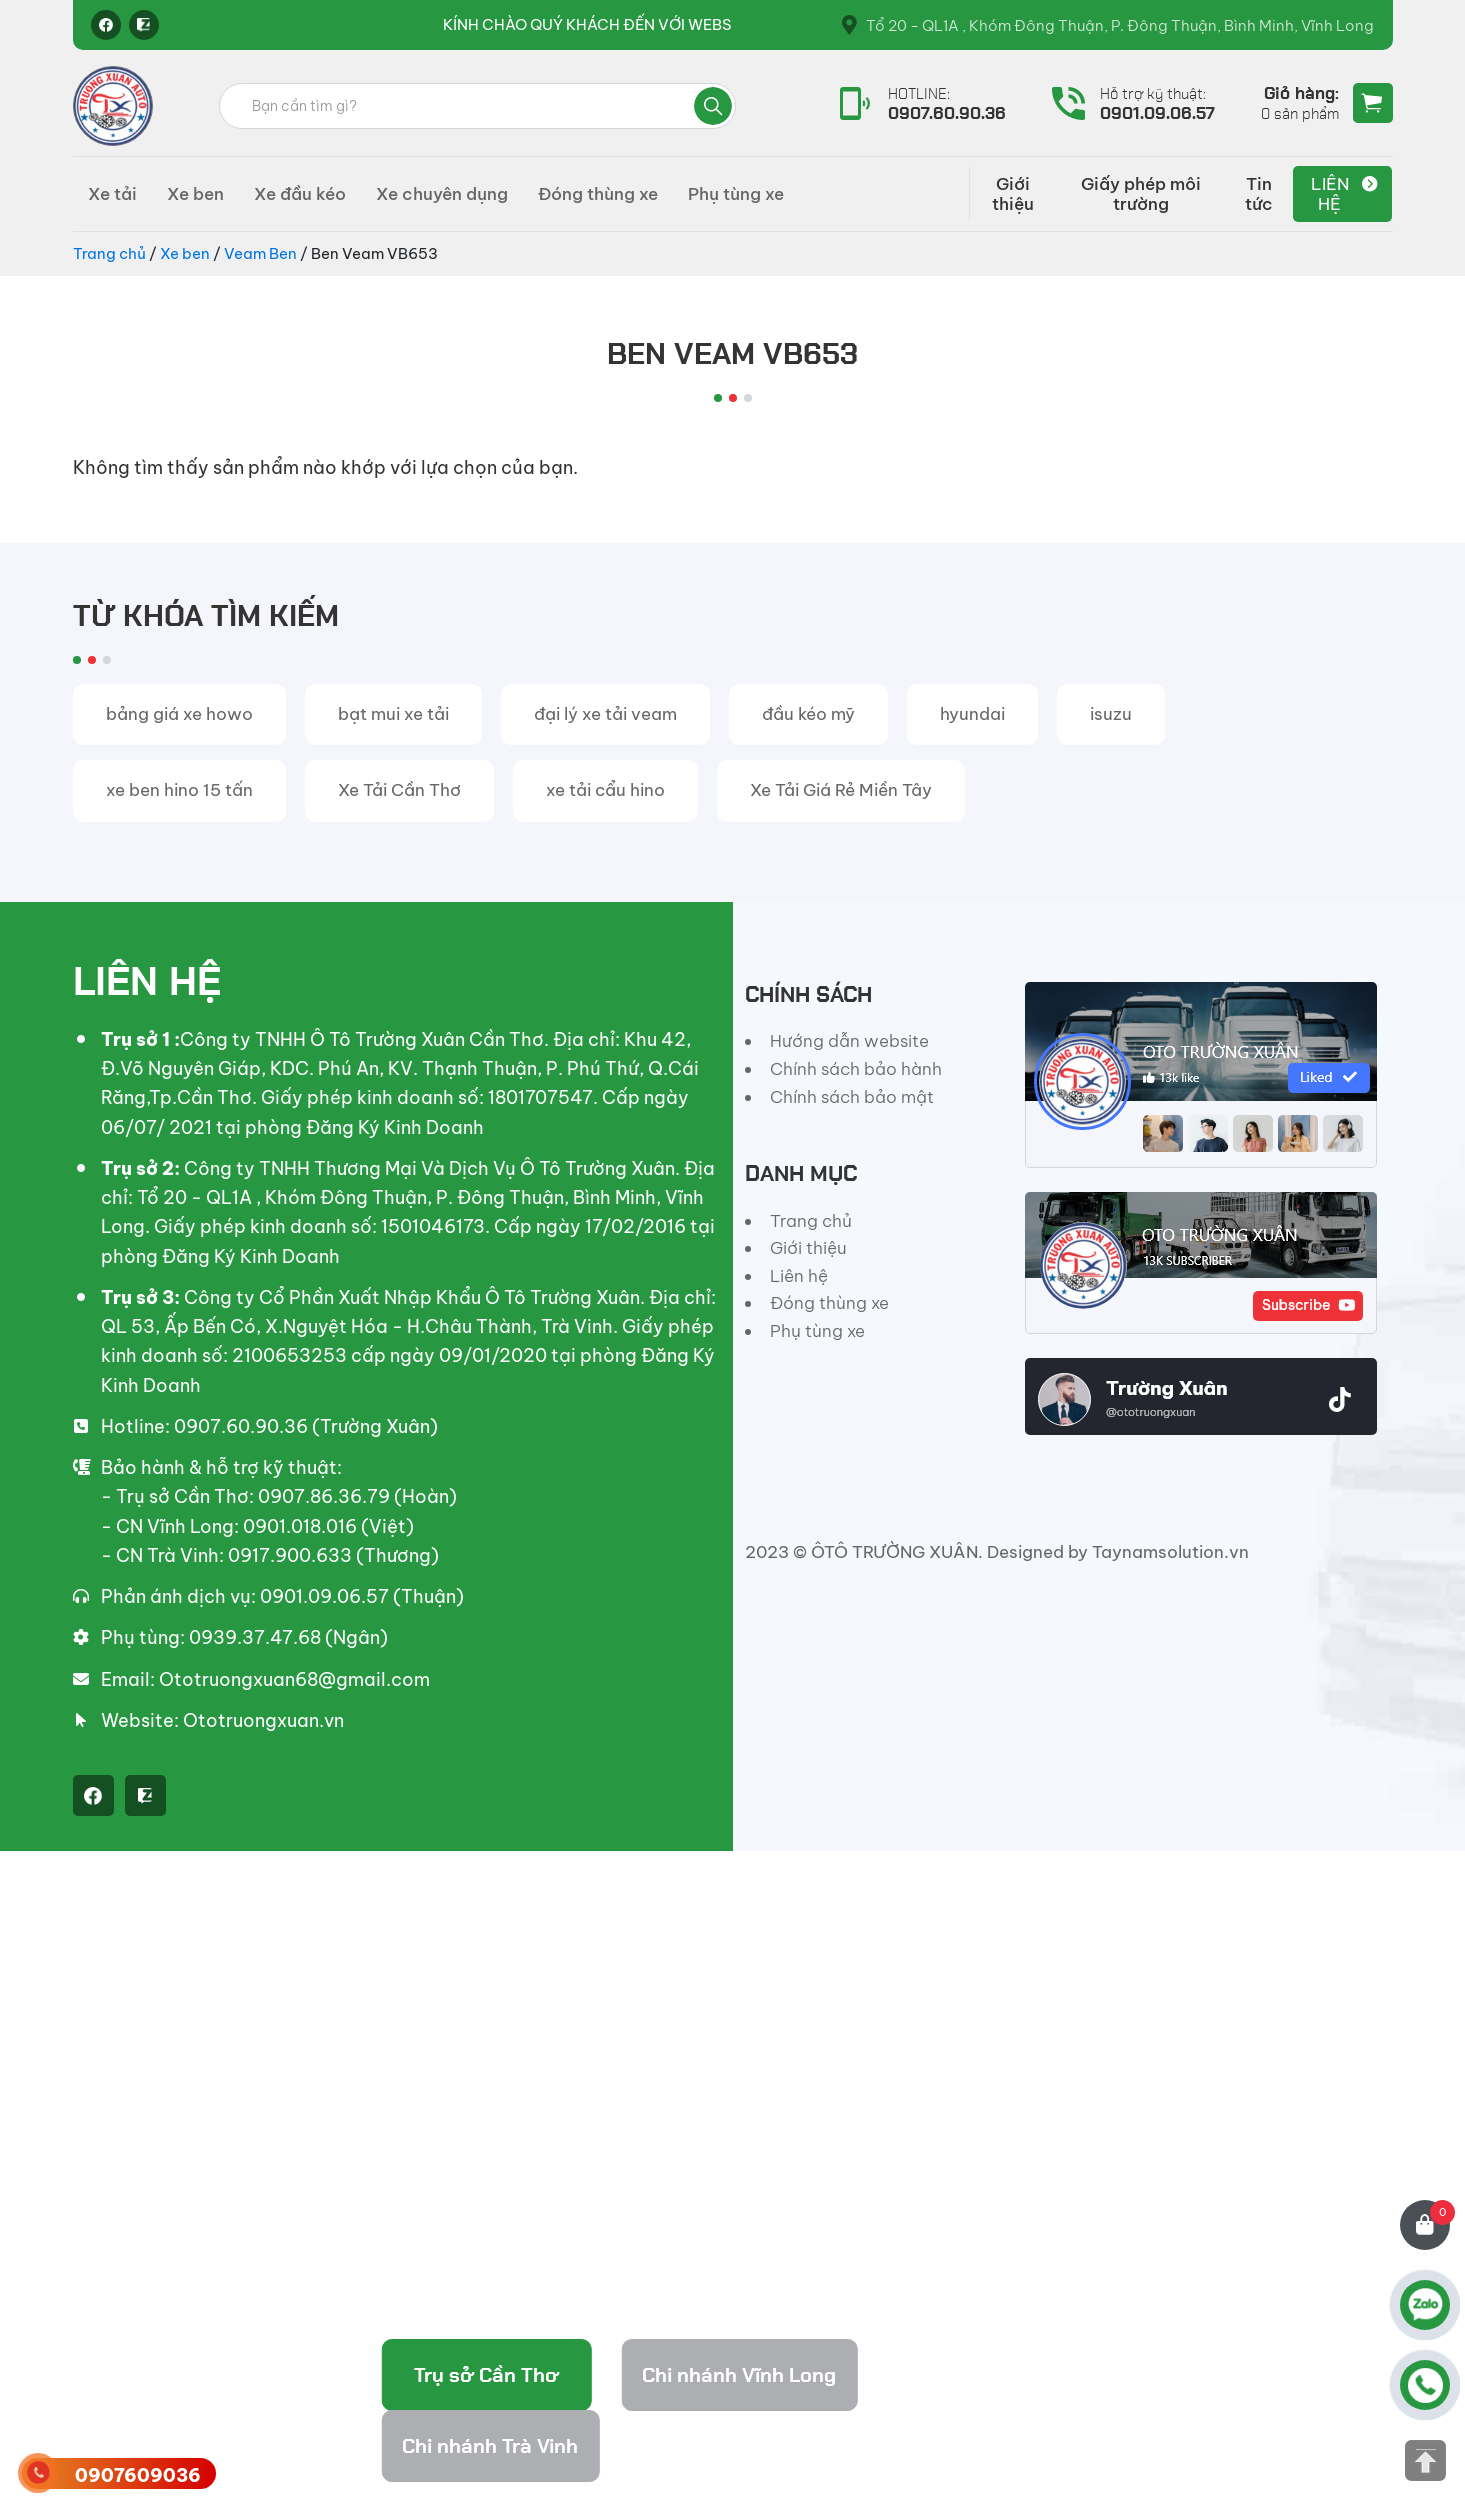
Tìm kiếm (713, 106)
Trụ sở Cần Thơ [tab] (486, 2375)
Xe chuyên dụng (442, 194)
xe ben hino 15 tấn (179, 790)
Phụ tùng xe (736, 194)
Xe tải (112, 194)
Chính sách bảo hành (856, 1069)
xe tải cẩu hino (605, 790)
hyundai (972, 714)
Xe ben (195, 194)
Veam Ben (260, 253)
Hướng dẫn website (849, 1041)
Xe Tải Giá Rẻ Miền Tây (841, 790)
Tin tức (1259, 194)
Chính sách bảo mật (852, 1097)
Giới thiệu (1013, 194)
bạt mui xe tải (393, 714)
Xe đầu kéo (300, 194)
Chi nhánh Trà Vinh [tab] (490, 2446)
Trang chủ (109, 253)
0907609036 (138, 2475)
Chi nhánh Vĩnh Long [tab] (739, 2375)
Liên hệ (1330, 194)
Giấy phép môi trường (1141, 194)
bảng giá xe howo (179, 714)
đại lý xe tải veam (605, 714)
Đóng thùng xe (598, 194)
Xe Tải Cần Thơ (399, 790)
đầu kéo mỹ (808, 714)
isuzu (1111, 714)
